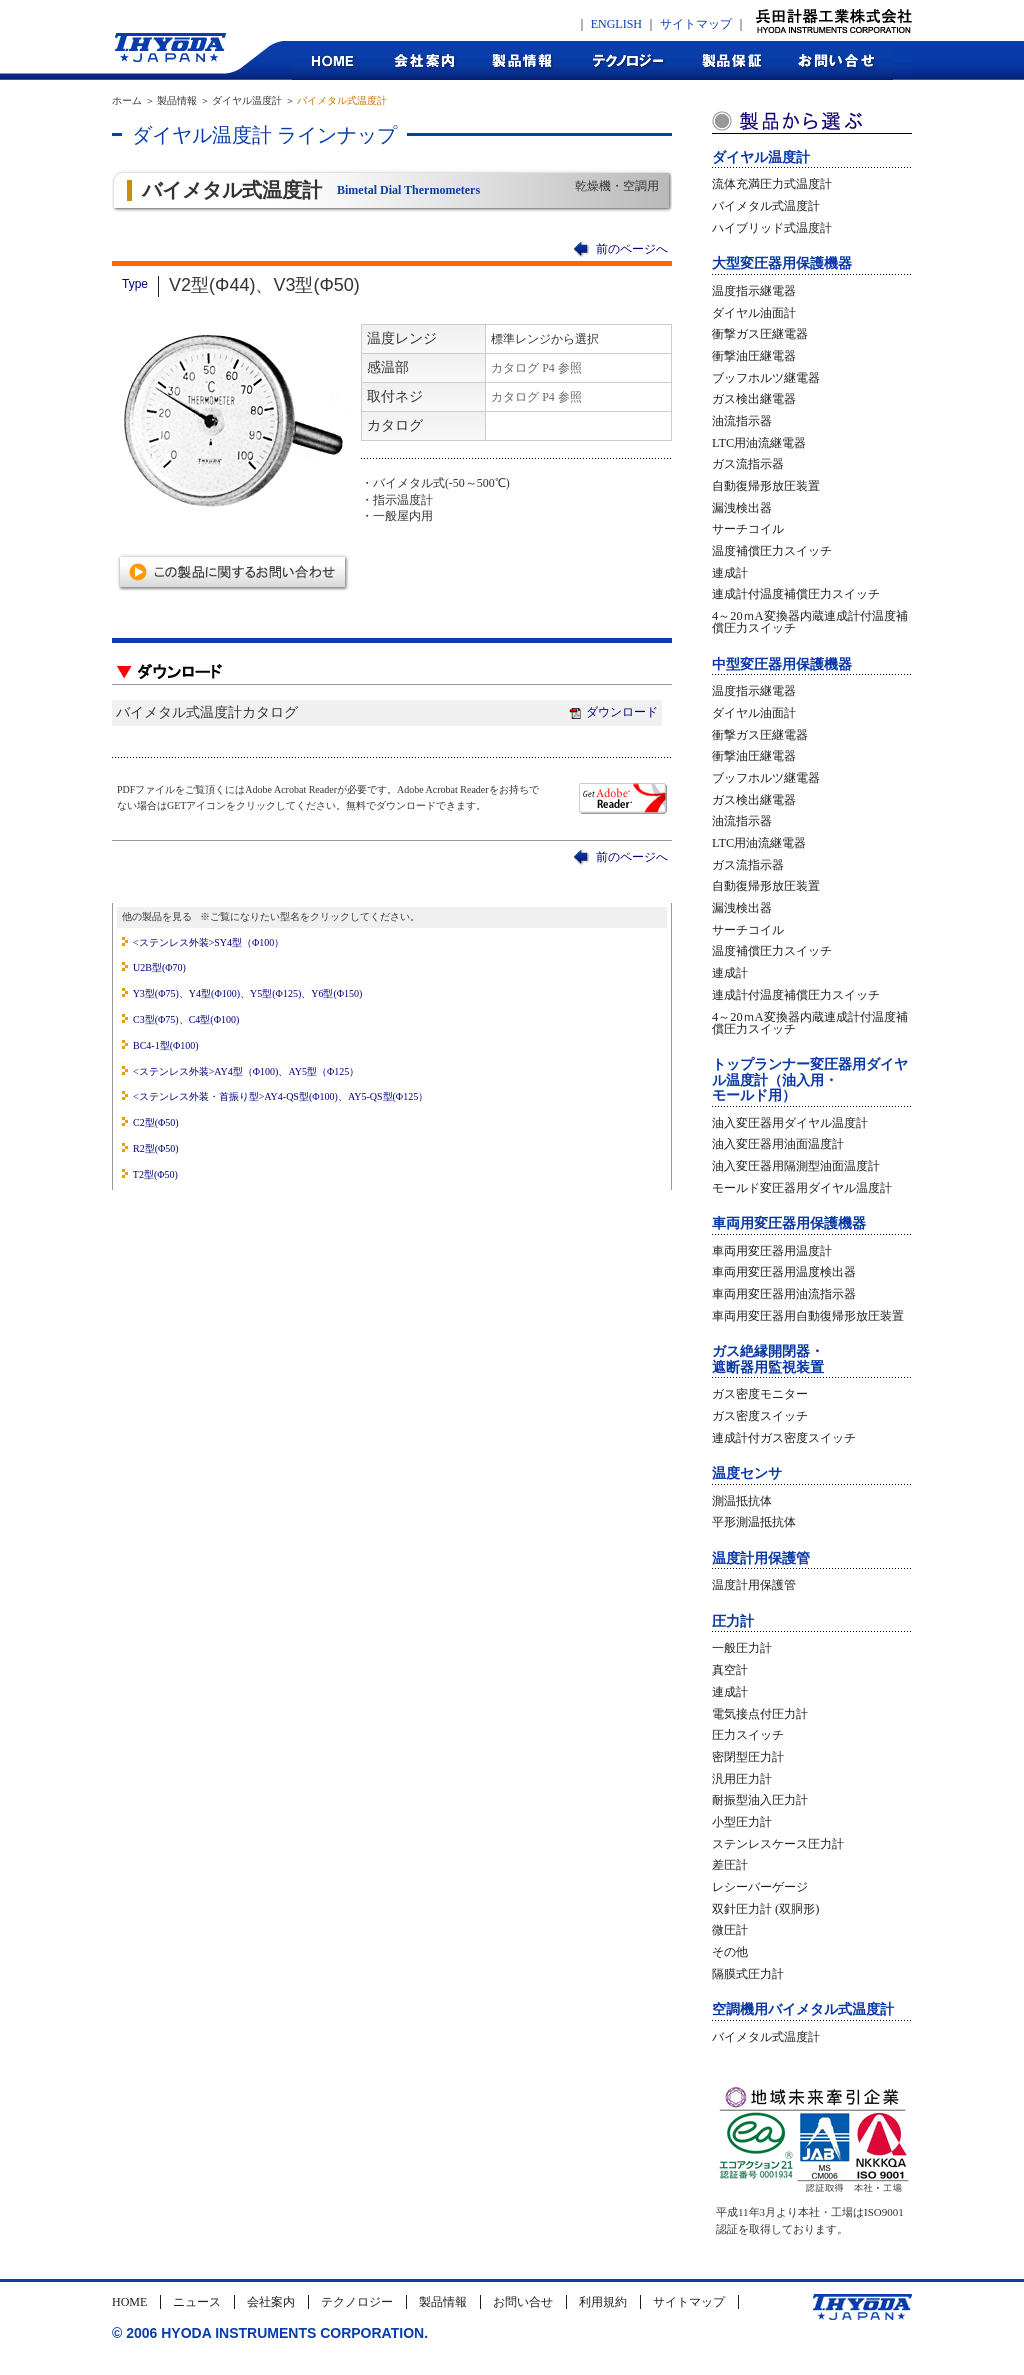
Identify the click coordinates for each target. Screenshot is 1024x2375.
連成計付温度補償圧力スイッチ (796, 594)
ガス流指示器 (748, 464)
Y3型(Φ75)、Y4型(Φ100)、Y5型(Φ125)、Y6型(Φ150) (248, 993)
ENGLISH (616, 24)
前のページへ (632, 249)
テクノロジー (627, 60)
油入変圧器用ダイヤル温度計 (790, 1123)
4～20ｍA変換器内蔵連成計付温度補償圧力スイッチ (810, 622)
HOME (333, 60)
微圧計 (730, 1930)
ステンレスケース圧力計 (778, 1844)
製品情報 (522, 60)
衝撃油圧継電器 (754, 356)
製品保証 (732, 60)
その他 (730, 1952)
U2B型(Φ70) (159, 967)
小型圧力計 (742, 1822)
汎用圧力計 (742, 1779)
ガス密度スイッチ (760, 1416)
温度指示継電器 (754, 291)
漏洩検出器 (742, 508)
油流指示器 (742, 421)
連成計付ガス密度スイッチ (784, 1438)
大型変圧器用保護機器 (782, 263)
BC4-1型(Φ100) (166, 1045)
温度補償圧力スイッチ (772, 551)
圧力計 (733, 1621)
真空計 (730, 1670)
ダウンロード (612, 712)
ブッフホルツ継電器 (766, 378)
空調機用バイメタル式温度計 (803, 2009)
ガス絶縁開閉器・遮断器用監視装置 (768, 1359)
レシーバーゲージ (760, 1887)
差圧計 (730, 1865)
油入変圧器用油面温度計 (778, 1144)
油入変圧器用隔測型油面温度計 (796, 1166)
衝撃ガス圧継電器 (760, 334)
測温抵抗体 (742, 1501)
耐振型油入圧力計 (760, 1800)
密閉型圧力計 (748, 1757)
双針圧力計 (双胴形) (765, 1909)
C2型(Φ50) (156, 1122)
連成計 (730, 573)
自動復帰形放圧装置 (766, 486)
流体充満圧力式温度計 (772, 184)
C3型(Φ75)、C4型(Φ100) (186, 1019)
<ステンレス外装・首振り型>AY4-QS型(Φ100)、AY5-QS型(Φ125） (280, 1096)
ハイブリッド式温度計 (772, 228)
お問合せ (837, 60)
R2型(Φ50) (156, 1148)
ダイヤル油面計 (754, 313)
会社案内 (423, 60)
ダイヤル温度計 (761, 157)
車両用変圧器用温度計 (772, 1251)
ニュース (197, 2302)
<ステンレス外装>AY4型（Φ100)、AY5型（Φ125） (246, 1071)
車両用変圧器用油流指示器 (784, 1294)
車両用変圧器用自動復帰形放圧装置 (808, 1316)
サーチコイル (748, 529)
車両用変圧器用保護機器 (789, 1223)
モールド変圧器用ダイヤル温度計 (802, 1188)
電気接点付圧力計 (760, 1714)
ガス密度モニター (760, 1394)
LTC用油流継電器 (759, 443)
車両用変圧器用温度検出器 (784, 1272)
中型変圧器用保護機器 (782, 664)
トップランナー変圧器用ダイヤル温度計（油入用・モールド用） (810, 1080)
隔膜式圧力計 (748, 1974)
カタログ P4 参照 (536, 368)
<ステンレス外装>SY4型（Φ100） (208, 942)
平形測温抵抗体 (754, 1522)
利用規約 (603, 2302)
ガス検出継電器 (754, 399)
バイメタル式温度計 (766, 206)
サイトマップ (696, 24)
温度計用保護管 (761, 1558)
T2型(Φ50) (155, 1174)
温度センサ (747, 1473)
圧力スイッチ (748, 1735)
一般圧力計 (742, 1648)
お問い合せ (523, 2302)
